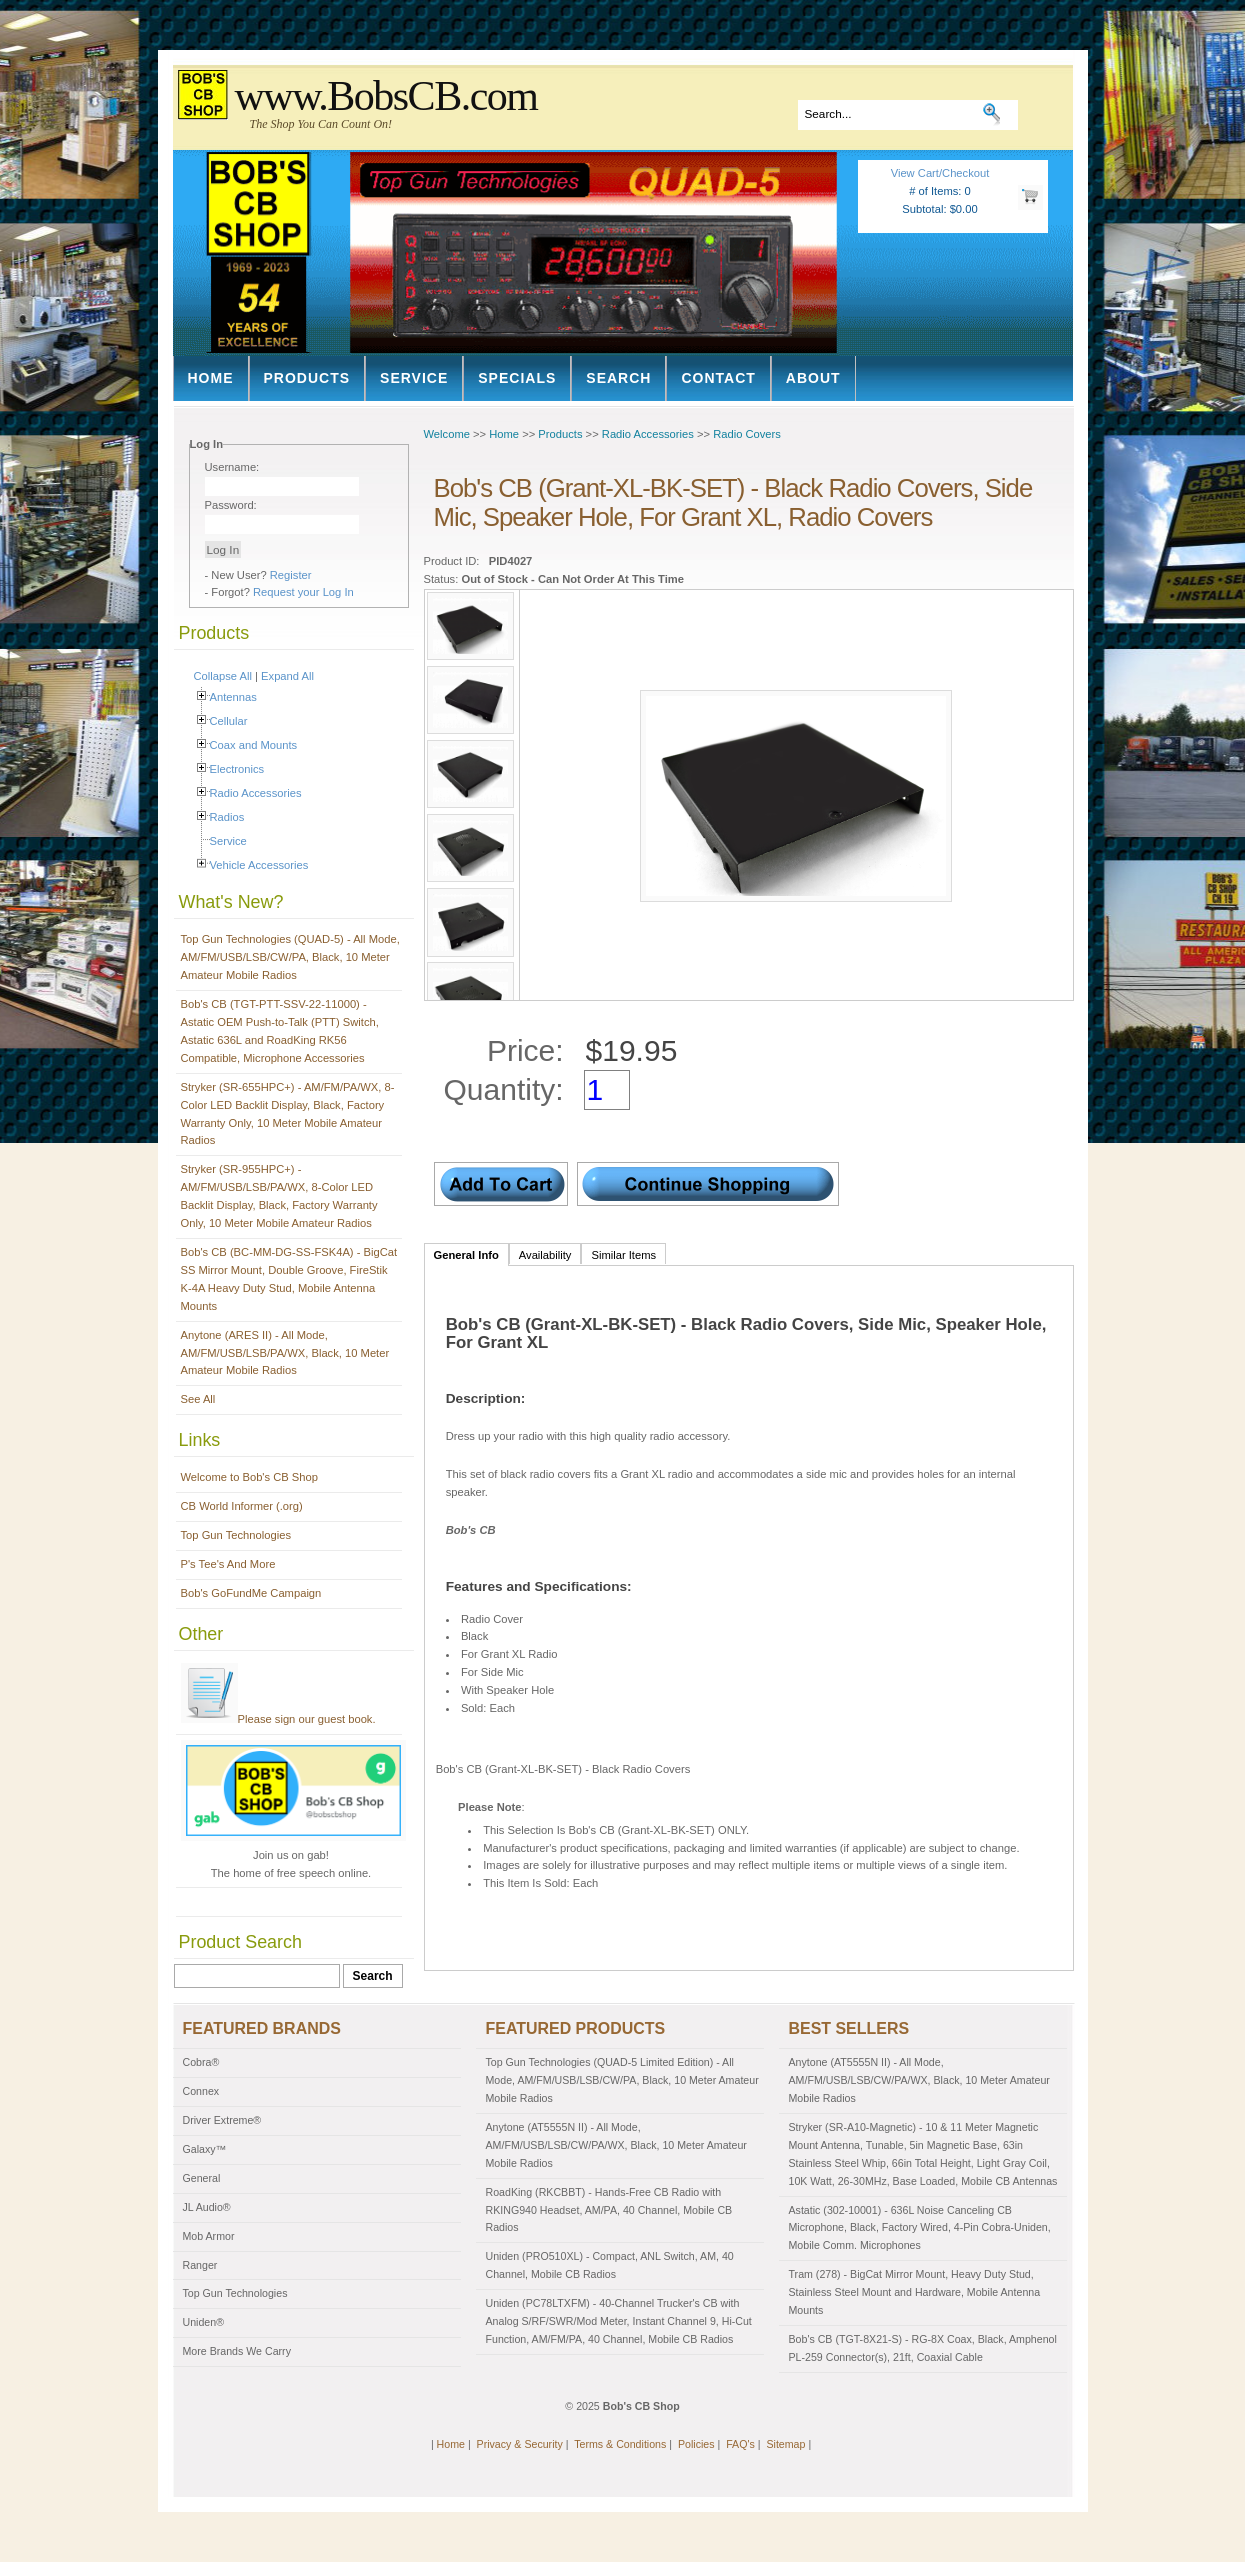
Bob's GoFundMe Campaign (251, 1593)
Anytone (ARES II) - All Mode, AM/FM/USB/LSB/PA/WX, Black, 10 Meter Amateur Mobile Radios (285, 1353)
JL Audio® (207, 2207)
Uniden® (204, 2322)
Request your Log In (303, 592)
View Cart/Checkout (940, 173)
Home (211, 378)
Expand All (287, 676)
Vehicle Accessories (259, 865)
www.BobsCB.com (386, 96)
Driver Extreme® (222, 2120)
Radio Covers (747, 434)
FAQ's (740, 2444)
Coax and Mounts (254, 745)
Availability (545, 1255)
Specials (517, 378)
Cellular (229, 721)
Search (618, 378)
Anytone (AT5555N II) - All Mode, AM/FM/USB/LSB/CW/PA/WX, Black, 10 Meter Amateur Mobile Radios (616, 2145)
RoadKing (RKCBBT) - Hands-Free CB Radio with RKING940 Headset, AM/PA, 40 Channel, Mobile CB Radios (609, 2210)
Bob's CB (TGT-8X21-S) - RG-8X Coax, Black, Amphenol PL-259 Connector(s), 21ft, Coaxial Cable (923, 2348)
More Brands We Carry (237, 2351)
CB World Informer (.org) (242, 1506)
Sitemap (785, 2444)
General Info (466, 1255)
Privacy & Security (520, 2444)
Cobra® (201, 2062)
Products (307, 378)
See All (198, 1399)
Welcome (447, 434)
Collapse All (223, 676)
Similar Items (623, 1255)
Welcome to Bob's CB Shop (250, 1477)
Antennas (233, 697)
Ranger (200, 2265)
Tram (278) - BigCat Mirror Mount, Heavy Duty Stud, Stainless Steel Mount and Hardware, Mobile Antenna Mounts (915, 2292)
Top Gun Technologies (236, 1535)
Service (414, 378)
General (202, 2178)
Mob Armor (209, 2236)
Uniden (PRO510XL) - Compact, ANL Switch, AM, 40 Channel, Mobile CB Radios (610, 2265)
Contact (718, 378)
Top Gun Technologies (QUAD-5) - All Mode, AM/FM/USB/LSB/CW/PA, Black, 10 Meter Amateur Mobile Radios (290, 957)
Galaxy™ (205, 2149)
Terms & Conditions (620, 2444)
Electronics (237, 769)
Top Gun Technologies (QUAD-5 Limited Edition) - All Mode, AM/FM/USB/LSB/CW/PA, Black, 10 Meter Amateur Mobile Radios (622, 2080)
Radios (227, 817)
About (813, 378)
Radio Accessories (256, 793)
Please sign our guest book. (278, 1719)
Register (291, 575)
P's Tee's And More (228, 1564)
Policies (696, 2444)
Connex (201, 2091)
